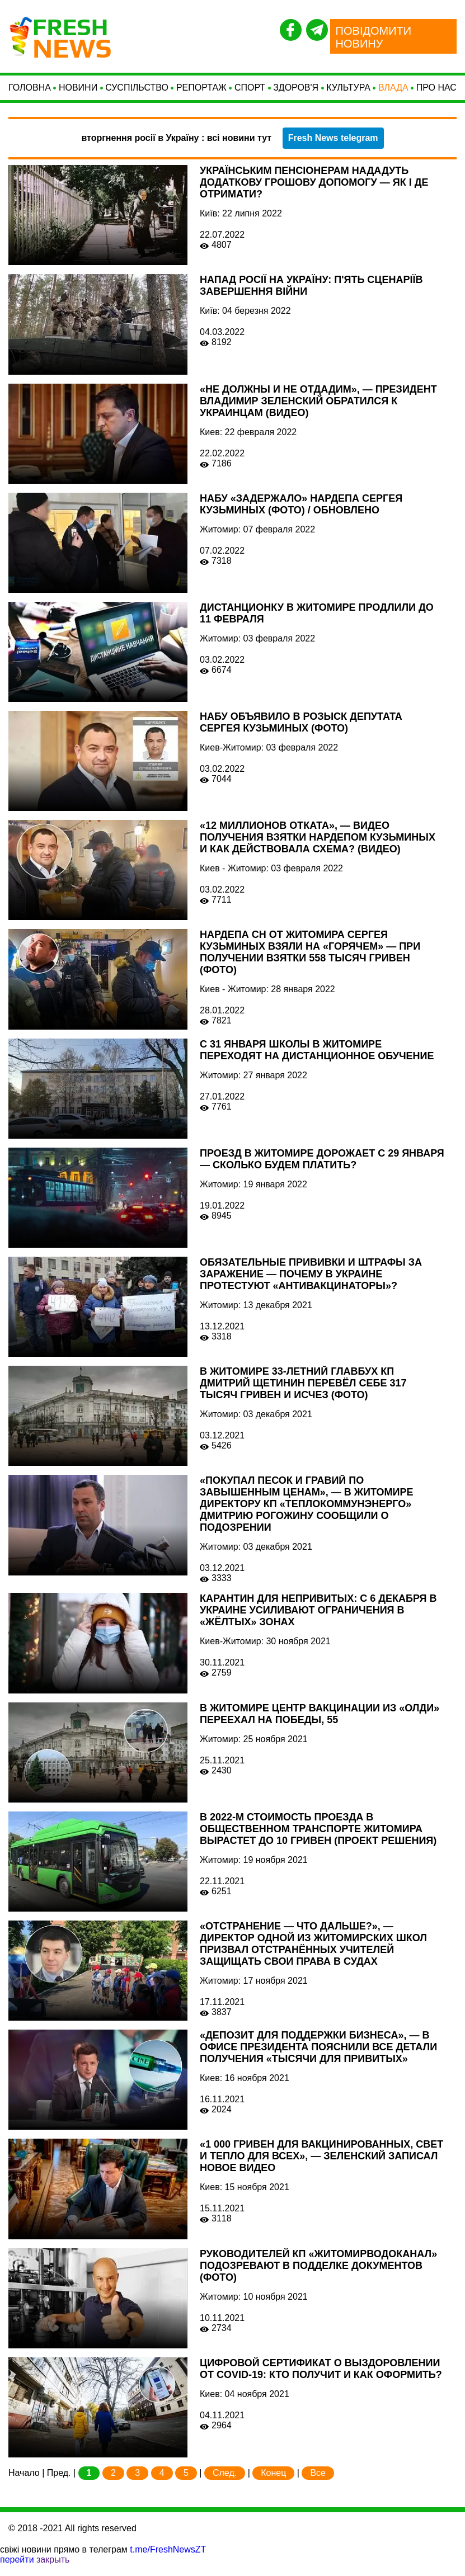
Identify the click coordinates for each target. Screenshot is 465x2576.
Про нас (436, 93)
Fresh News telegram (333, 149)
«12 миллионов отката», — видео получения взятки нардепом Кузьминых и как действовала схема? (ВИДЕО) (317, 848)
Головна (29, 93)
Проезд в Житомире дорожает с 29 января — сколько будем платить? (322, 1170)
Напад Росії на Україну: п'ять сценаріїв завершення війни (311, 296)
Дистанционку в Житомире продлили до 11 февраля (317, 624)
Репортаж (201, 93)
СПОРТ (249, 93)
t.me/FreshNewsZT (168, 2560)
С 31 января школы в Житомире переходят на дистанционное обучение (317, 1061)
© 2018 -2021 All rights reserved (72, 2539)
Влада (393, 93)
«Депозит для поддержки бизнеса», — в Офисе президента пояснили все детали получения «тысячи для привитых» (318, 2058)
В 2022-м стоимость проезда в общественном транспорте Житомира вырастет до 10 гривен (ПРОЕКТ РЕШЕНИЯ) (318, 1840)
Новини (78, 93)
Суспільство (136, 93)
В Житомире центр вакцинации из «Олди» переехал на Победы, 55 (319, 1724)
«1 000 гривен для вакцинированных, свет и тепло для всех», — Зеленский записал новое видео (321, 2167)
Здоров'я (295, 93)
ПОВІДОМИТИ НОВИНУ (374, 37)
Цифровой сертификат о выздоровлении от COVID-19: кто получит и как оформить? (321, 2380)
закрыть (52, 2570)
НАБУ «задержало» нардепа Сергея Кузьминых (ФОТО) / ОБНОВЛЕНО (301, 515)
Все (318, 2484)
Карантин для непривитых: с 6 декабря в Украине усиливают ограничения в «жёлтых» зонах (318, 1621)
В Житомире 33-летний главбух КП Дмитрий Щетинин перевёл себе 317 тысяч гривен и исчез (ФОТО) (303, 1394)
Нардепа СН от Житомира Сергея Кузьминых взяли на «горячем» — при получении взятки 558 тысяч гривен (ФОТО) (310, 963)
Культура (348, 93)
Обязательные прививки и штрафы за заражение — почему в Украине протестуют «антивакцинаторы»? (311, 1285)
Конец (273, 2484)
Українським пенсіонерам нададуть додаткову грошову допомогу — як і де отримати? (314, 193)
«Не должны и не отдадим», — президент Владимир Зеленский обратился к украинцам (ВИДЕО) (318, 411)
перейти (17, 2570)
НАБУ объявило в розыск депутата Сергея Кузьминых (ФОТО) (301, 733)
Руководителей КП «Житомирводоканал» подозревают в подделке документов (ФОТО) (318, 2276)
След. (225, 2484)
